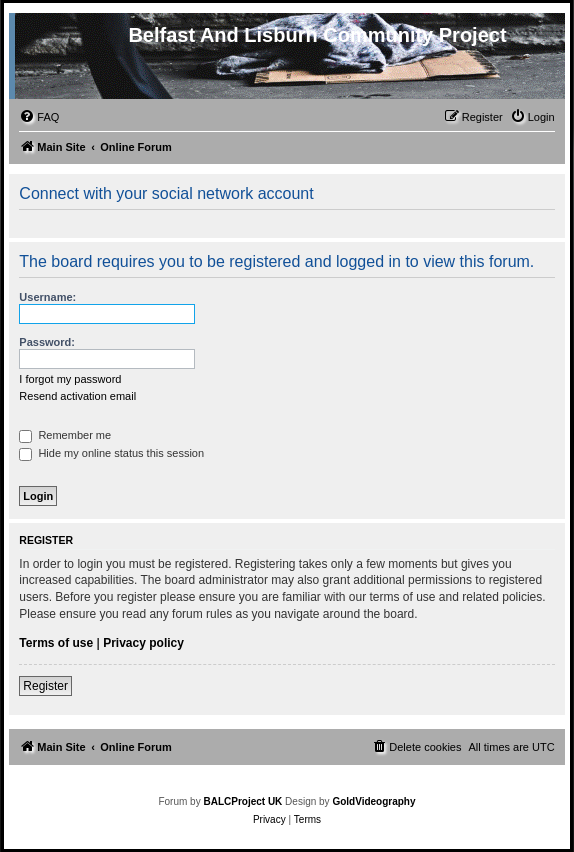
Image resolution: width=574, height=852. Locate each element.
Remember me (65, 435)
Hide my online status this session (111, 453)
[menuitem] (39, 117)
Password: (47, 342)
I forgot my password (70, 379)
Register (45, 686)
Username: (47, 297)
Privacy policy (143, 643)
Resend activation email (77, 396)
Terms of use (56, 643)
